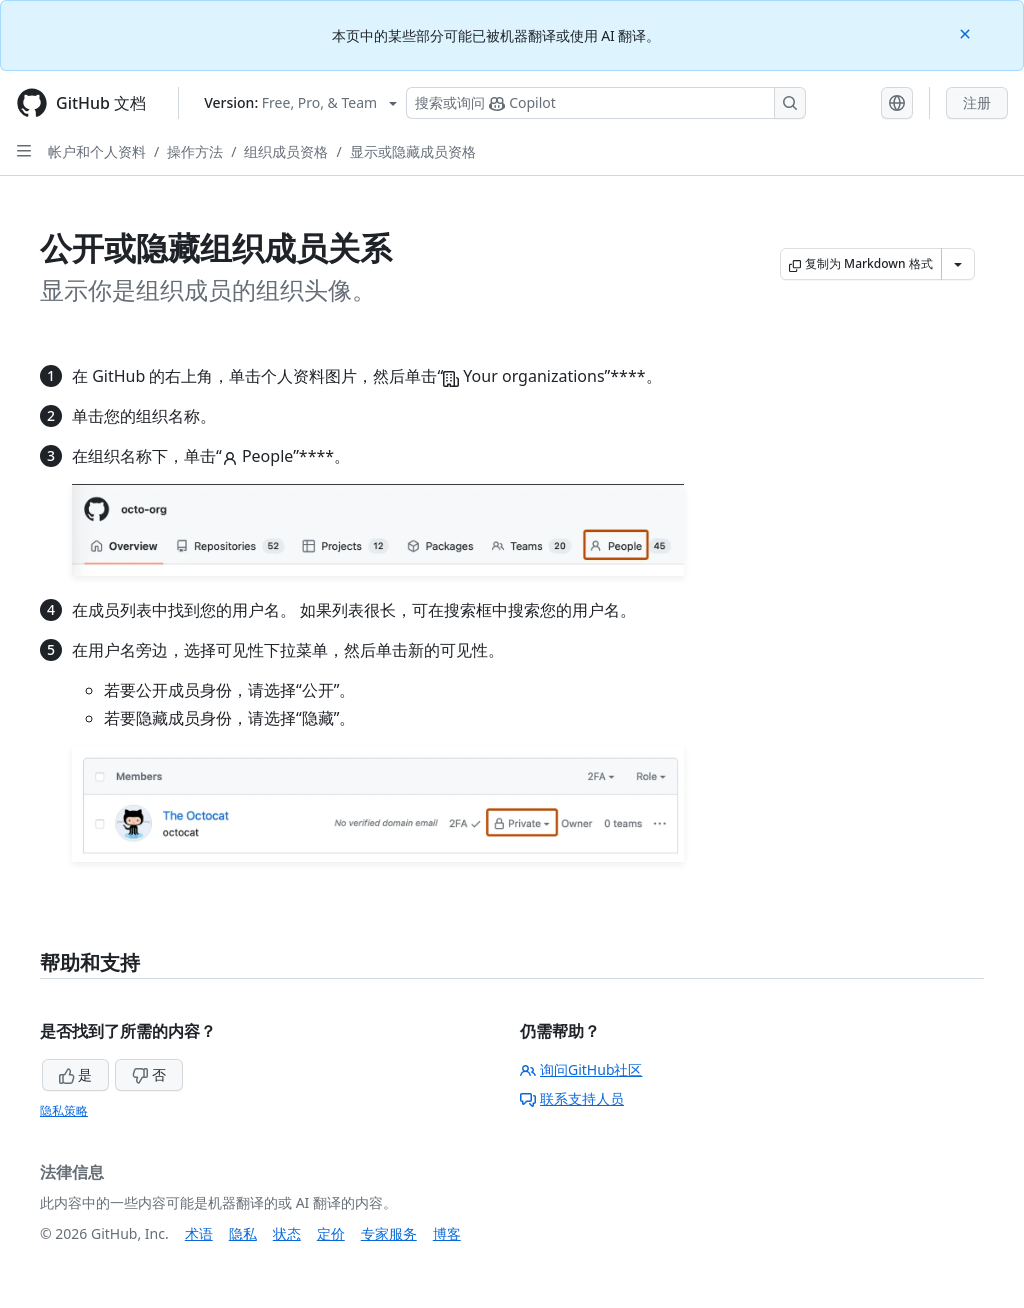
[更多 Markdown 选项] (958, 264)
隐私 (243, 1233)
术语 (199, 1233)
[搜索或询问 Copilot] (606, 103)
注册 (977, 102)
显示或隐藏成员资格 (413, 151)
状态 (287, 1233)
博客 (447, 1233)
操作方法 (195, 151)
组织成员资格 (286, 151)
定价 (331, 1233)
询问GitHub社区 (581, 1069)
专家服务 (389, 1233)
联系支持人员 (572, 1098)
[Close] (967, 32)
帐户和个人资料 (97, 151)
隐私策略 (64, 1110)
